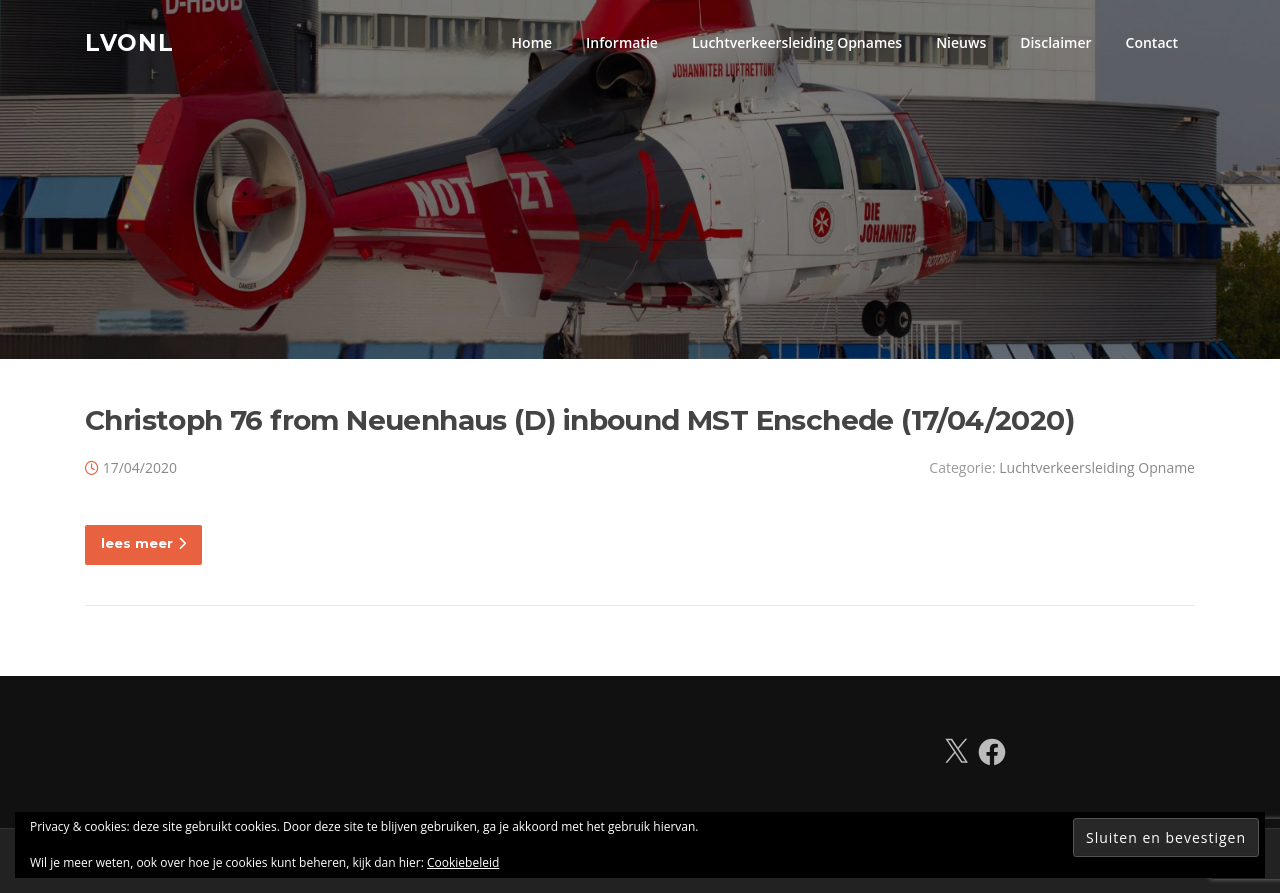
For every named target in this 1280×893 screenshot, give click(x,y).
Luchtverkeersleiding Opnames (797, 42)
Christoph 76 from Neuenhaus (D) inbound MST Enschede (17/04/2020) (579, 420)
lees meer (143, 543)
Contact (1152, 42)
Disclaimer (1055, 42)
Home (532, 42)
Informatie (622, 42)
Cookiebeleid (463, 862)
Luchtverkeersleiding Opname (1097, 467)
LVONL (129, 42)
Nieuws (961, 42)
